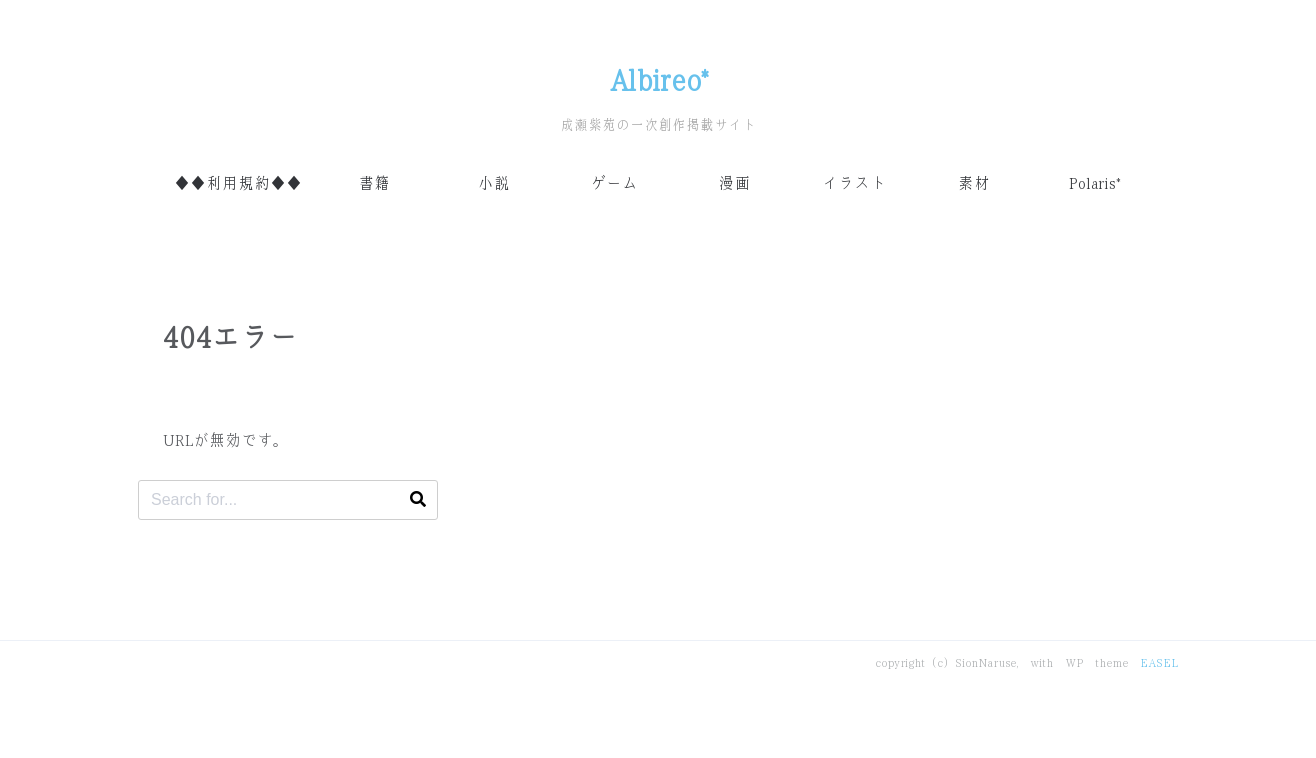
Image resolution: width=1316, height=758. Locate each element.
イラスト (854, 183)
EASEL (1159, 663)
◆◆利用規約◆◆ (238, 183)
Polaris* (1094, 183)
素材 (974, 183)
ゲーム (614, 183)
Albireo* (658, 81)
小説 (494, 183)
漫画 (734, 183)
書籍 (374, 183)
